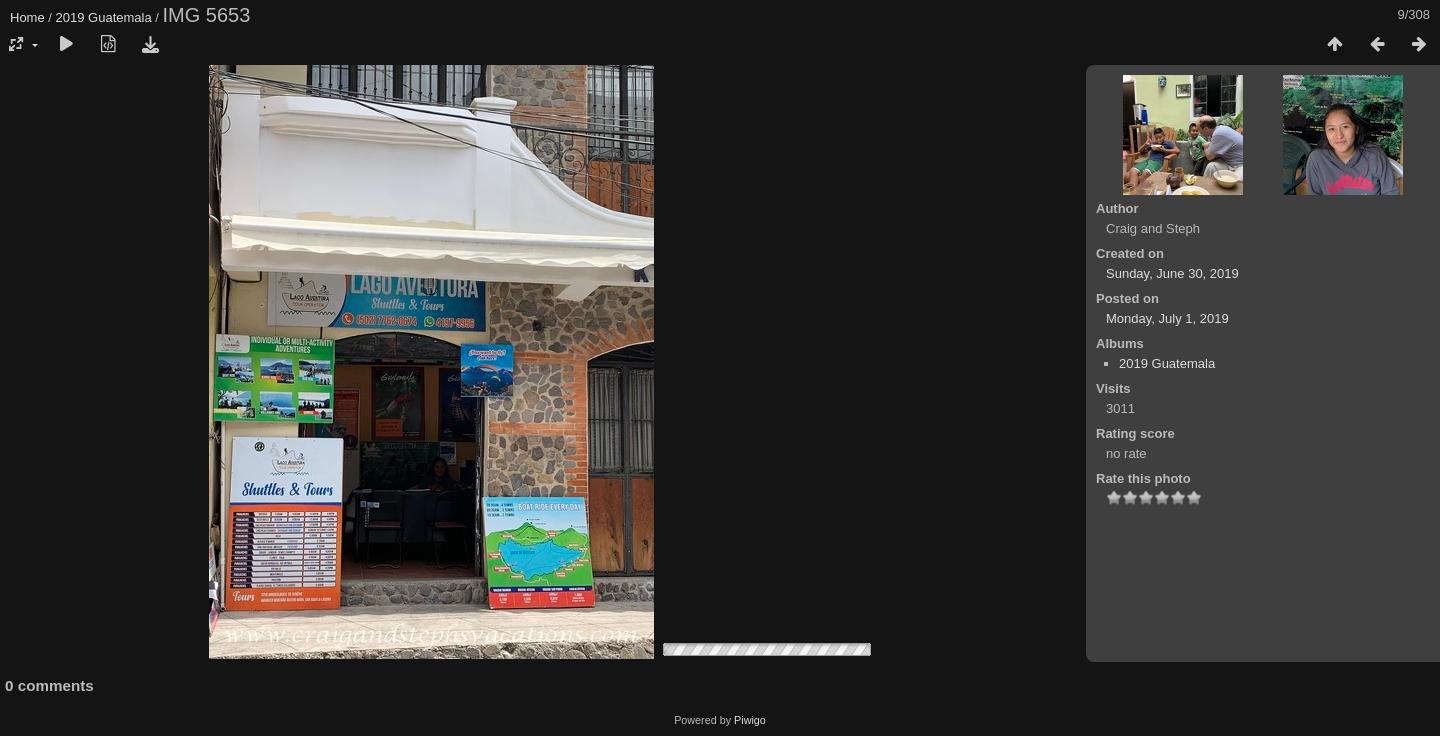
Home (27, 17)
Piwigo (750, 720)
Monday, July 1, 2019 (1167, 318)
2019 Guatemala (104, 17)
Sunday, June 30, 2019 (1172, 273)
